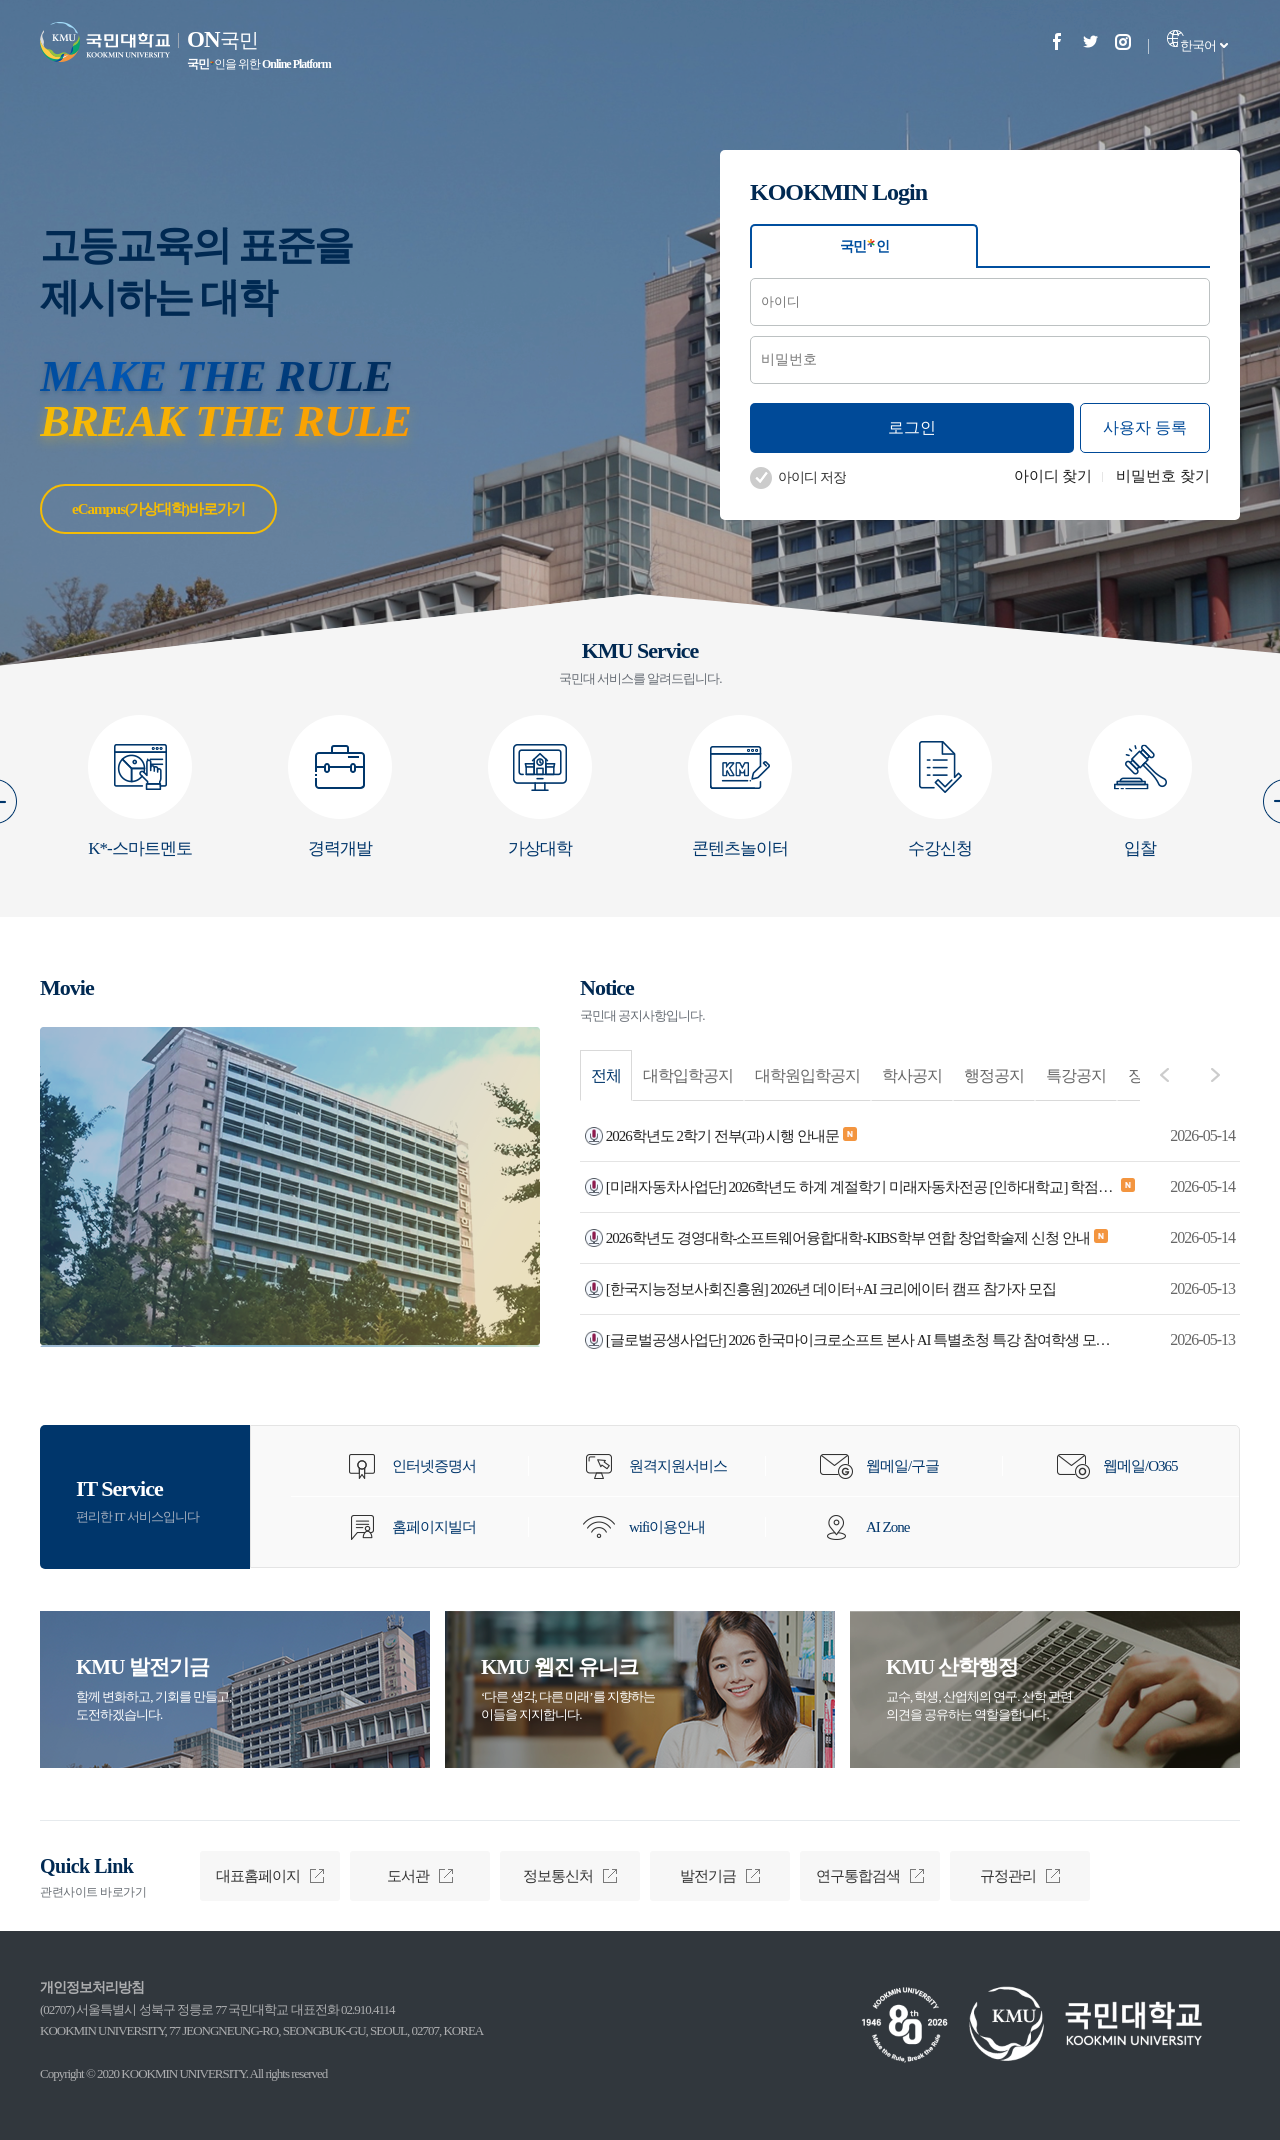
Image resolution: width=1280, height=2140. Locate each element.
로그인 (912, 427)
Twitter (1090, 41)
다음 (1215, 1075)
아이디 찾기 (1053, 476)
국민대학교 (105, 42)
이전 (1164, 1075)
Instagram (1123, 41)
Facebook (1057, 41)
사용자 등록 (1145, 427)
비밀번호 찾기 (1163, 476)
